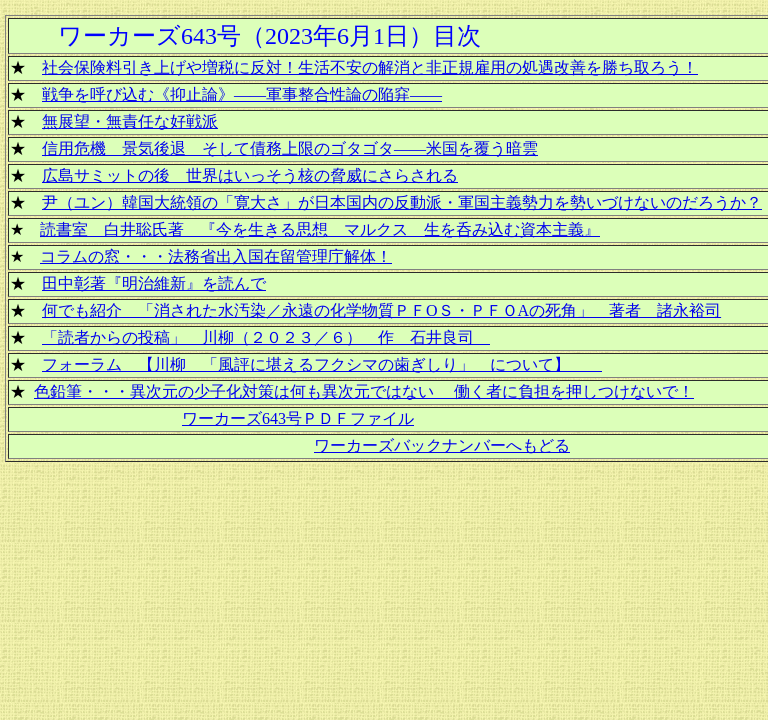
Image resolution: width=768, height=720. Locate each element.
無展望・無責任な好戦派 (130, 121)
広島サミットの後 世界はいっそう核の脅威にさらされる (250, 175)
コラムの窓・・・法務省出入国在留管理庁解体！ (216, 256)
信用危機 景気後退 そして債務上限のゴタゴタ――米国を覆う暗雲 (290, 148)
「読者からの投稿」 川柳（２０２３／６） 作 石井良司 (266, 337)
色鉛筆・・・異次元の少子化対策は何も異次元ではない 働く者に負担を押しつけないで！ (364, 391)
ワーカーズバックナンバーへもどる (442, 445)
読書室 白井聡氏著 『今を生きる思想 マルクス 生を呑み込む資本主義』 (320, 229)
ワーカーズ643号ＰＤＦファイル (298, 418)
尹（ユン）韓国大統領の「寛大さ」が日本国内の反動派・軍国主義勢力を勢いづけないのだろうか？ (402, 202)
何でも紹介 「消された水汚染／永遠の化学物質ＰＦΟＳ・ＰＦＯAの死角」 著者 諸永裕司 (381, 310)
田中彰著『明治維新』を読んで (154, 283)
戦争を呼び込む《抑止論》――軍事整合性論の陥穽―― (242, 94)
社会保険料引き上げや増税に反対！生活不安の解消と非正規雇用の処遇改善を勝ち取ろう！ (370, 67)
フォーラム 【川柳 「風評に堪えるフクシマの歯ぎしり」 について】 (322, 364)
